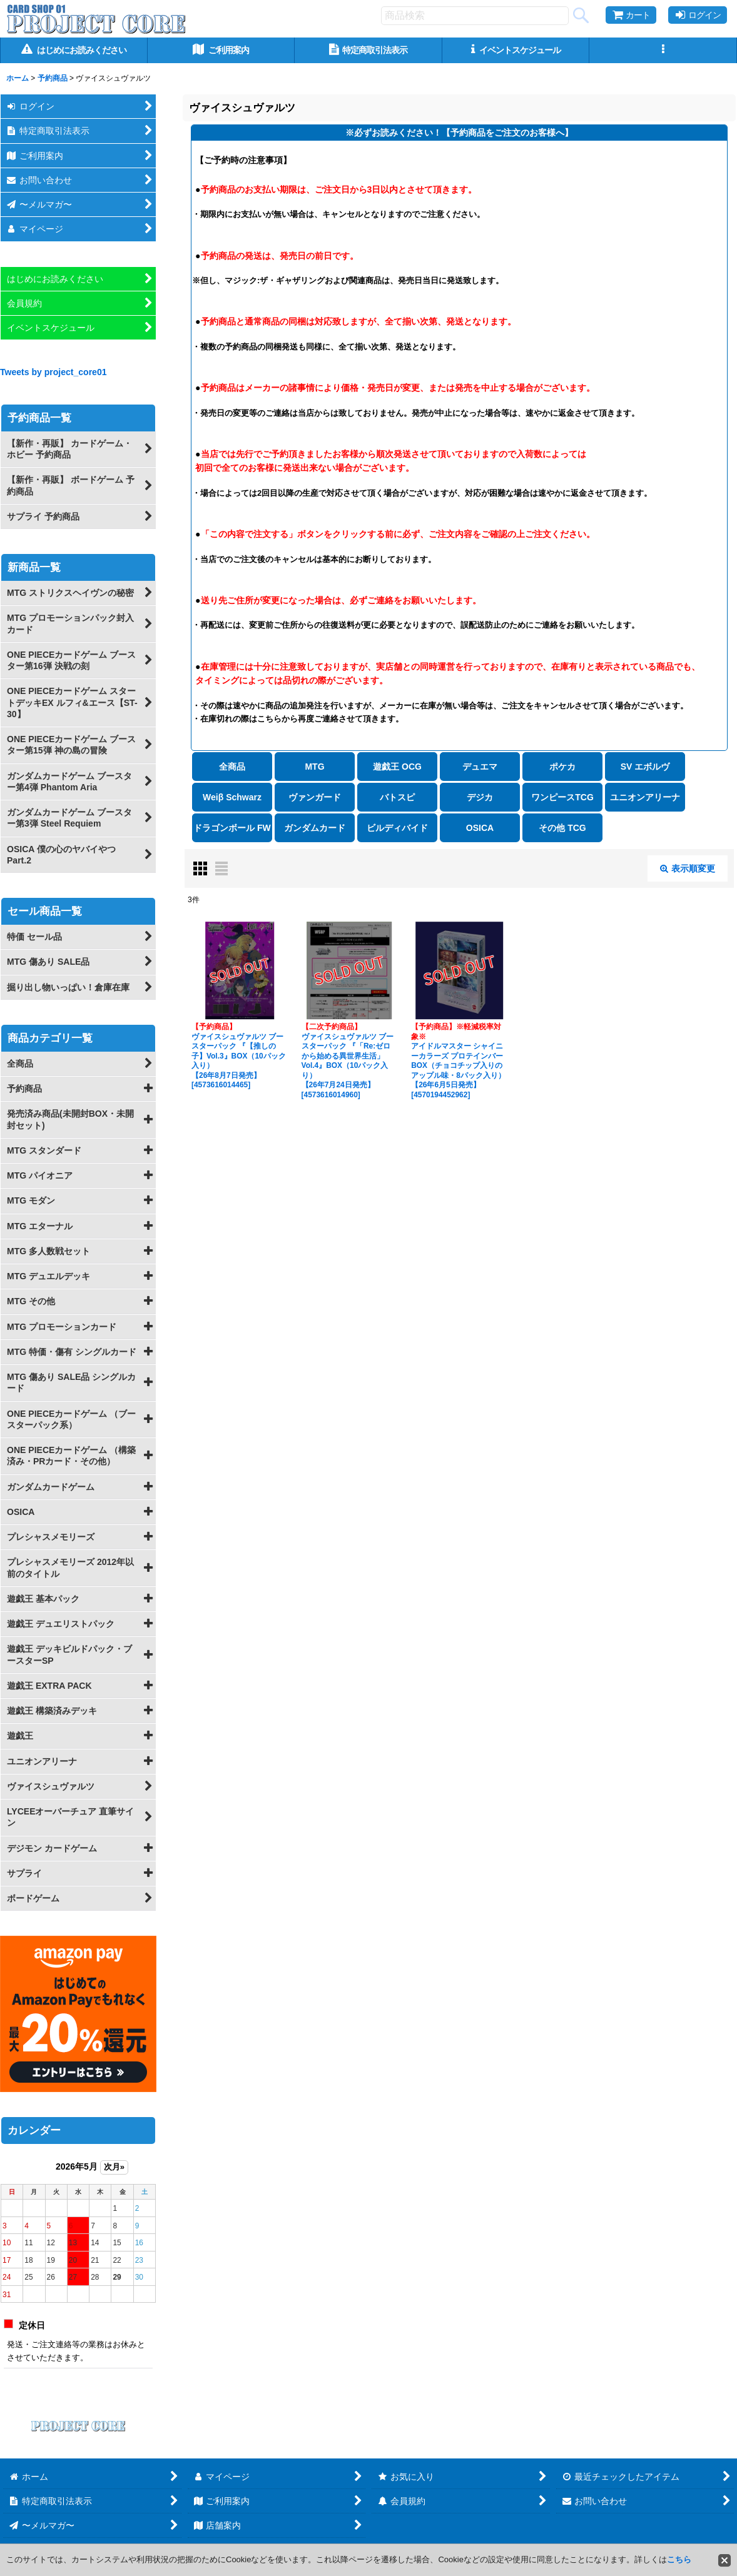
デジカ (480, 797)
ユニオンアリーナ (645, 797)
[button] (663, 50)
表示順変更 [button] (687, 868)
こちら (679, 2559)
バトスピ (397, 797)
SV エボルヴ (645, 767)
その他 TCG (562, 828)
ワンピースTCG (562, 797)
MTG (314, 767)
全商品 (232, 767)
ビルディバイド (397, 828)
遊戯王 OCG (397, 767)
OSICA (480, 828)
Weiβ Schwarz (232, 797)
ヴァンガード (314, 797)
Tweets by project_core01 (53, 372)
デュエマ (479, 767)
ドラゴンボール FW (232, 828)
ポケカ (562, 767)
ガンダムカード (314, 828)
